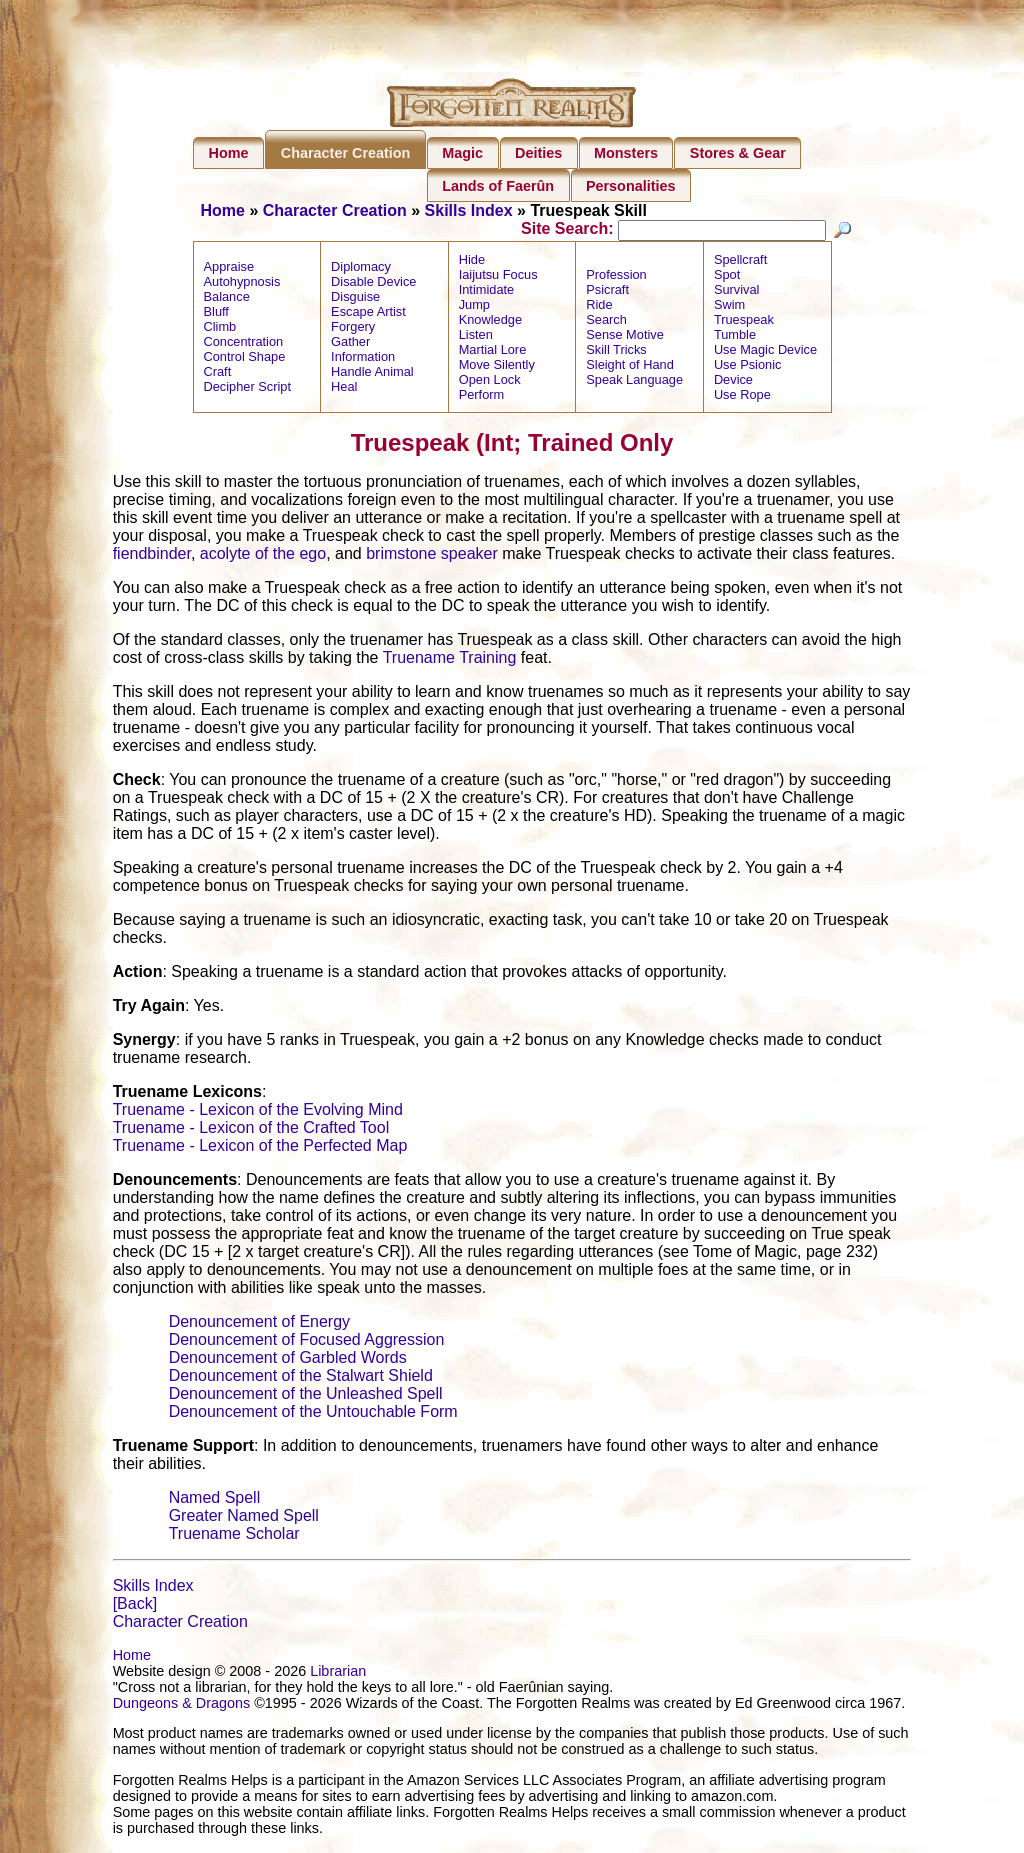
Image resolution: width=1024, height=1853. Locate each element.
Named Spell (215, 1500)
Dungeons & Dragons (182, 1706)
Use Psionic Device (748, 375)
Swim (729, 307)
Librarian (338, 1674)
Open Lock (490, 382)
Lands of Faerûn (498, 186)
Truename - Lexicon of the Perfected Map (260, 1148)
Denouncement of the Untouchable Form (313, 1414)
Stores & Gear (738, 153)
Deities (538, 153)
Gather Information (363, 352)
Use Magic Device (765, 352)
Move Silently (497, 367)
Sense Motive (625, 337)
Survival (737, 292)
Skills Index (469, 210)
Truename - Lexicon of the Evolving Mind (258, 1112)
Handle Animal (372, 374)
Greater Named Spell (244, 1518)
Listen (476, 337)
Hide (472, 262)
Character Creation (346, 153)
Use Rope (742, 397)
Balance (227, 299)
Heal (344, 389)
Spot (727, 277)
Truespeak (744, 322)
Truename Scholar (234, 1536)
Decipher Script (247, 389)
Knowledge (490, 322)
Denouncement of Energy (259, 1324)
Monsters (626, 153)
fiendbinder (152, 556)
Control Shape (245, 359)
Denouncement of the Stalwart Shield (301, 1378)
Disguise (355, 299)
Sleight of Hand (630, 367)
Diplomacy (361, 269)
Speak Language (634, 382)
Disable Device (373, 284)
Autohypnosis (242, 284)
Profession (616, 277)
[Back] (135, 1606)
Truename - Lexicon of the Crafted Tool (251, 1130)
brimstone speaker (432, 556)
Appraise (229, 269)
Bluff (216, 314)
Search (606, 322)
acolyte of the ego (263, 556)
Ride (599, 307)
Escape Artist (368, 314)
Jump (474, 307)
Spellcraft (740, 262)
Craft (218, 374)
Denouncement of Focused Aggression (307, 1342)
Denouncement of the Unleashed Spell (306, 1396)
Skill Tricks (616, 352)
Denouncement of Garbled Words (288, 1360)
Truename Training (450, 660)
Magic (462, 153)
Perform (482, 397)
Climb (220, 329)
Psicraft (607, 292)
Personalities (631, 186)
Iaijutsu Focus (498, 277)
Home (229, 153)
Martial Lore (493, 352)
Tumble (735, 337)
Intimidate (486, 292)
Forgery (353, 329)
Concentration (244, 344)
